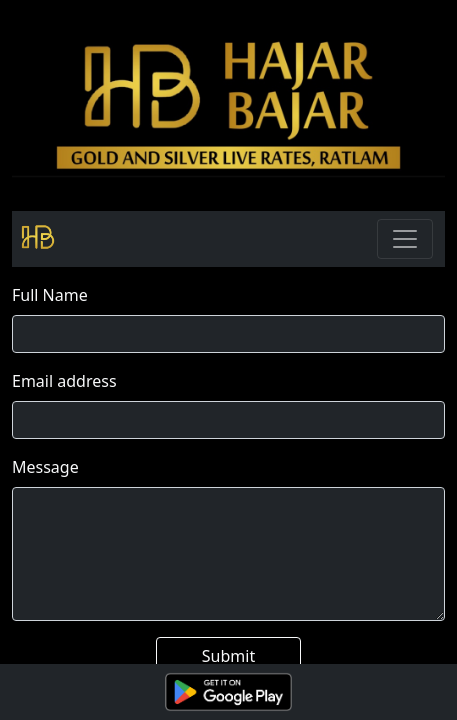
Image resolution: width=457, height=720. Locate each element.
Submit (228, 656)
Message (45, 467)
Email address (64, 381)
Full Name (50, 295)
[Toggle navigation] (405, 239)
